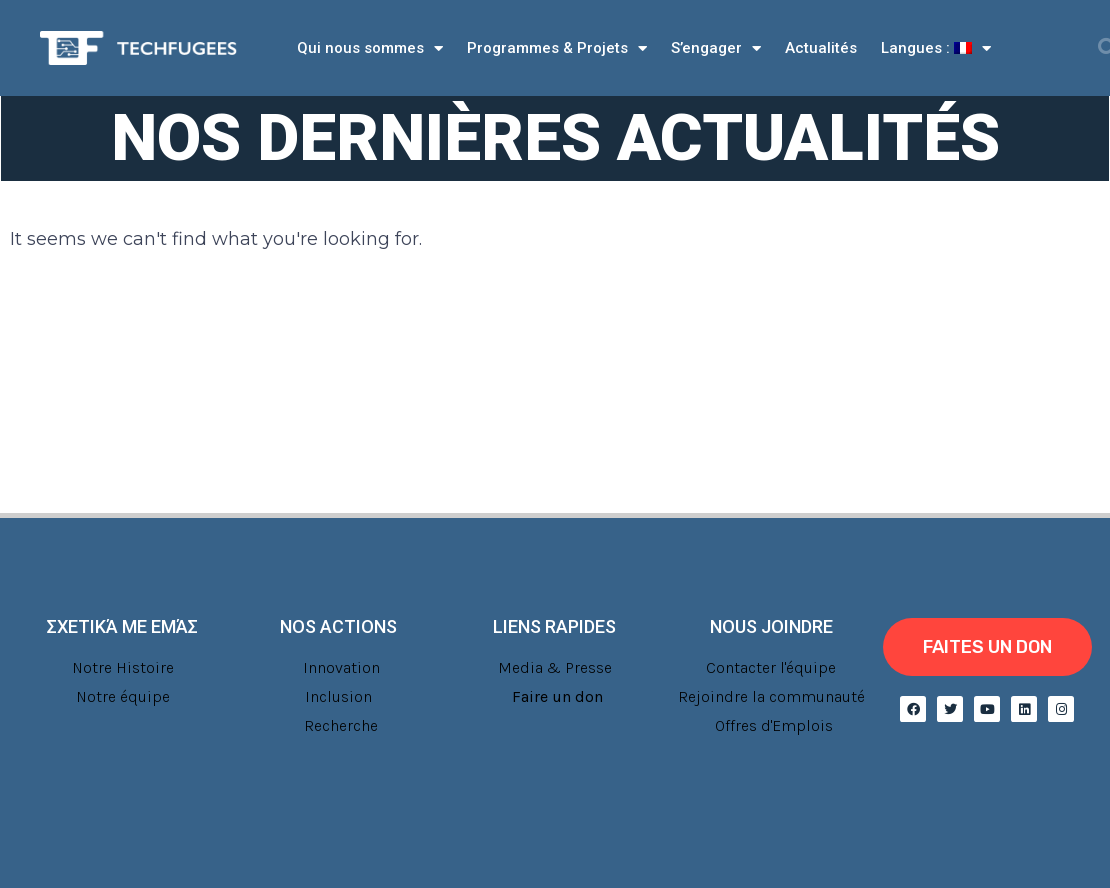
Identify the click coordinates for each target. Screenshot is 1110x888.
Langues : (936, 48)
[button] (987, 647)
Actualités (821, 48)
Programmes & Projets (557, 48)
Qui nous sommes (370, 48)
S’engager (716, 48)
